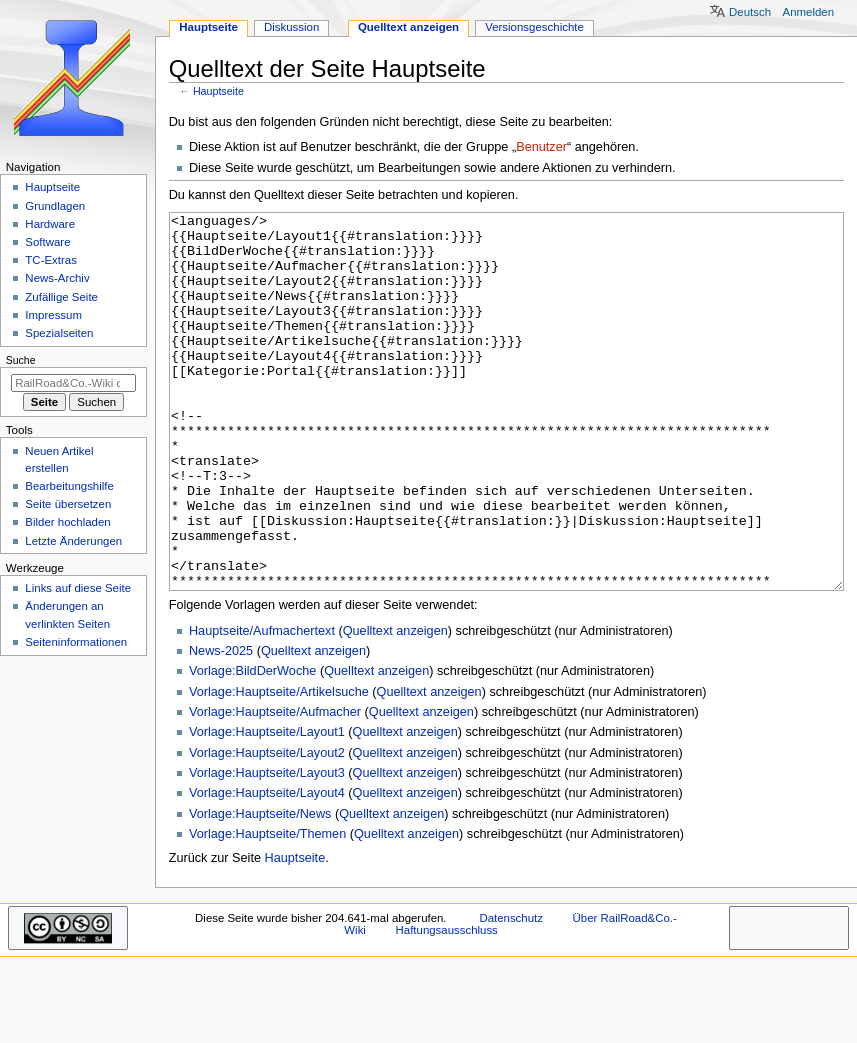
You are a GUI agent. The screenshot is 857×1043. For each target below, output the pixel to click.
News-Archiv (57, 278)
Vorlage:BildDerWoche (252, 746)
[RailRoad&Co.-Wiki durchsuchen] (73, 383)
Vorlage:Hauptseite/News (260, 889)
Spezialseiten (59, 333)
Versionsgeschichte (534, 27)
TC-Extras (51, 260)
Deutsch (750, 12)
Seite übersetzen (68, 504)
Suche (21, 360)
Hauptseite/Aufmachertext (262, 706)
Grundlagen (55, 206)
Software (47, 242)
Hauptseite (218, 91)
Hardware (50, 224)
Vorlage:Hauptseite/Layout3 (267, 848)
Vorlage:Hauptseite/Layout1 (267, 807)
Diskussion (291, 27)
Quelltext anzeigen (395, 706)
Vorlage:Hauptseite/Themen (267, 909)
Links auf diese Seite (78, 588)
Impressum (53, 315)
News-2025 (221, 726)
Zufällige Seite (61, 297)
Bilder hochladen (67, 522)
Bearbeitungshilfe (69, 486)
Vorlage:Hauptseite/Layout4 (267, 868)
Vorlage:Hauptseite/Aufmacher (275, 787)
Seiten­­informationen (76, 642)
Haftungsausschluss (447, 1005)
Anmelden (809, 12)
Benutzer (541, 147)
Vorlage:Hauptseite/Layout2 (267, 828)
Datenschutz (511, 993)
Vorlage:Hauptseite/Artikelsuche (279, 767)
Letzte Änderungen (73, 541)
